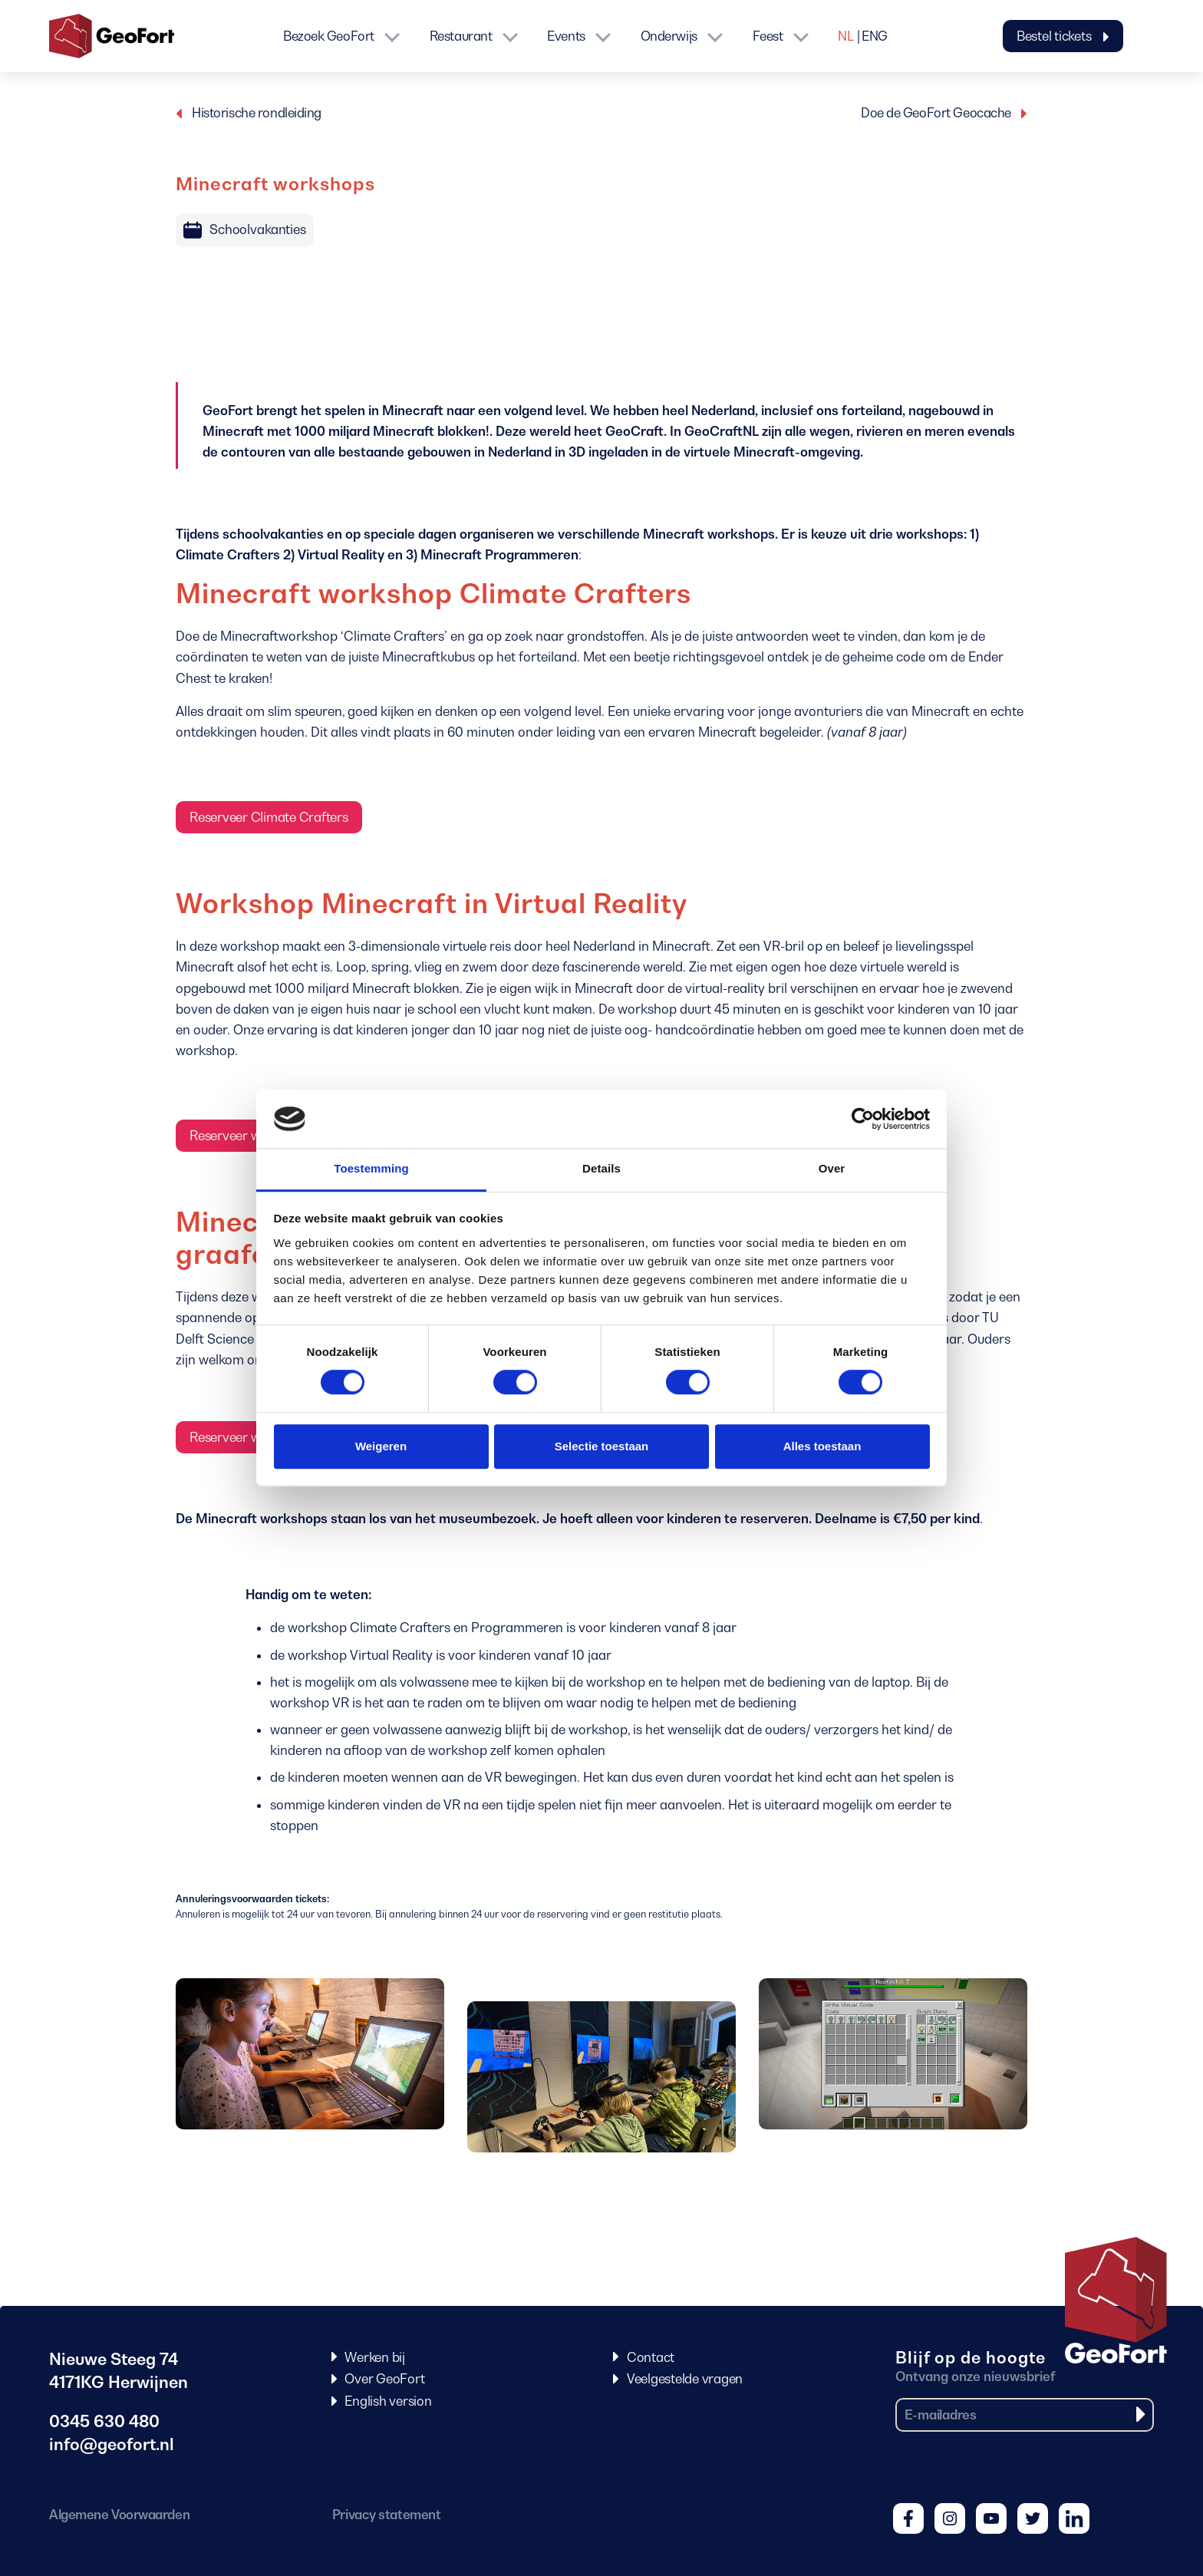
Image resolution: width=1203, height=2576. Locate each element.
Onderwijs (669, 36)
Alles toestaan (822, 1446)
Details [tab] (601, 1169)
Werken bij (374, 2357)
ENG (875, 36)
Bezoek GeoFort (328, 36)
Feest (768, 36)
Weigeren (381, 1446)
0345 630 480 (104, 2421)
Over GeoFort (384, 2378)
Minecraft (412, 410)
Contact (650, 2357)
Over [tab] (832, 1169)
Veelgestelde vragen (685, 2378)
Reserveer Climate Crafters (269, 817)
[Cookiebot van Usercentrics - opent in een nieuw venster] (863, 1118)
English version (387, 2401)
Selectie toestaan (602, 1446)
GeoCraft (634, 431)
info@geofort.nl (111, 2444)
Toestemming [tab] (371, 1169)
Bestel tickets (1063, 36)
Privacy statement (386, 2514)
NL (845, 36)
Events (566, 36)
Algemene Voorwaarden (119, 2514)
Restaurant (461, 36)
